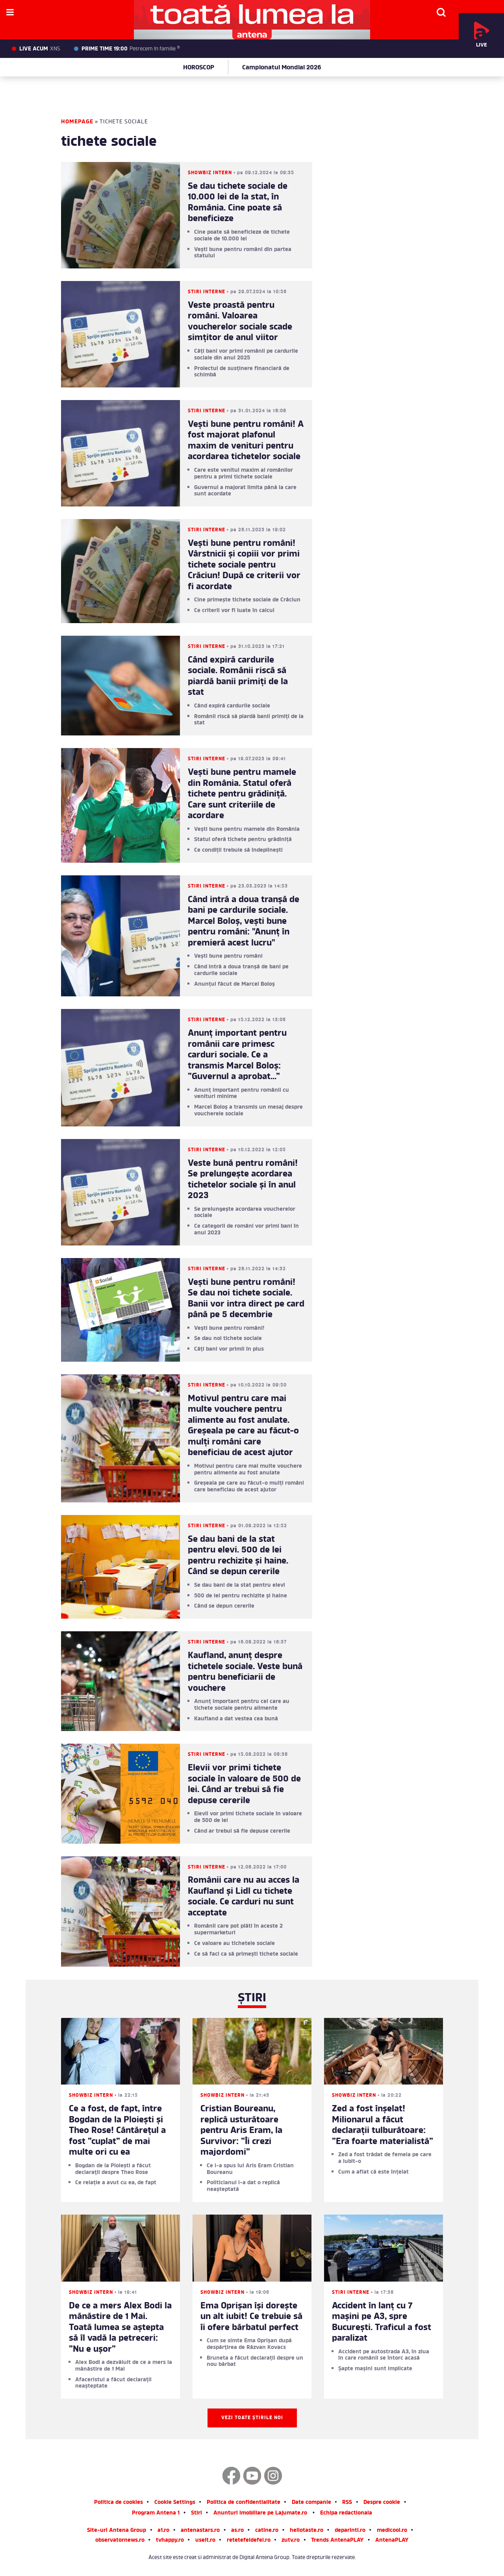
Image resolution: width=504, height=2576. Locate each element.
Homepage (77, 122)
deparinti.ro (350, 2531)
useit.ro (205, 2541)
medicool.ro (392, 2531)
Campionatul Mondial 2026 (281, 68)
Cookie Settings (174, 2503)
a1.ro (163, 2531)
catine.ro (266, 2531)
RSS (347, 2503)
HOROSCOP (198, 68)
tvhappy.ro (170, 2541)
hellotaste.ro (306, 2531)
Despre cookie (381, 2503)
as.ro (237, 2531)
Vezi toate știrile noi (252, 2418)
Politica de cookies (118, 2503)
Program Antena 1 (156, 2513)
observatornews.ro (120, 2541)
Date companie (311, 2503)
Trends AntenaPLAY (337, 2541)
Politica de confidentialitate (243, 2503)
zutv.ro (291, 2541)
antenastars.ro (200, 2531)
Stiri (196, 2513)
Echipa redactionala (346, 2513)
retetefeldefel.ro (249, 2541)
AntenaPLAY (392, 2541)
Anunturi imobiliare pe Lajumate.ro (260, 2513)
